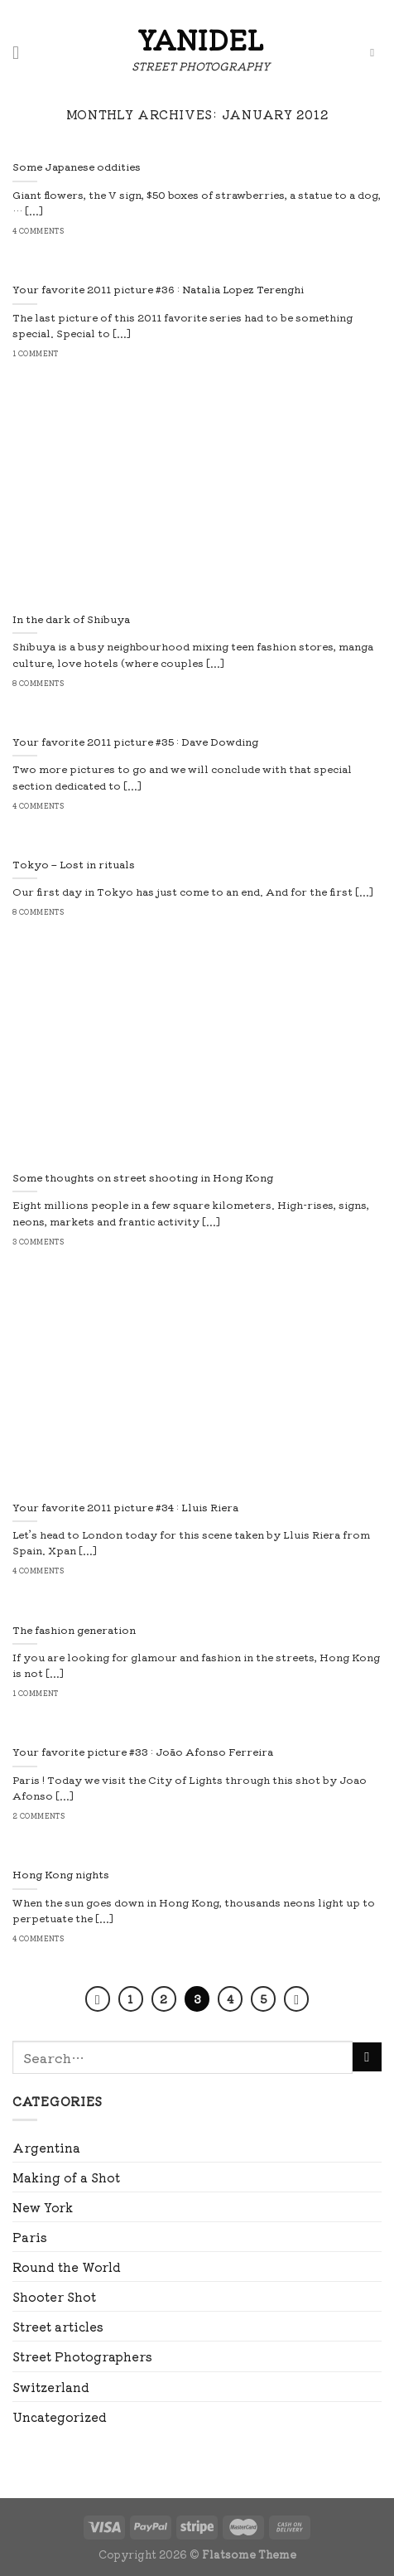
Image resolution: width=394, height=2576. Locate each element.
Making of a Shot (66, 2177)
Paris (29, 2236)
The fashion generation (74, 1630)
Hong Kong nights (60, 1875)
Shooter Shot (54, 2296)
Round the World (66, 2266)
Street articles (57, 2326)
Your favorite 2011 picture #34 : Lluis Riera (125, 1508)
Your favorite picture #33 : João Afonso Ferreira (142, 1752)
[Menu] (21, 53)
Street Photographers (82, 2356)
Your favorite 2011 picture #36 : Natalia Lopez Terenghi (158, 290)
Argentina (46, 2147)
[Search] (376, 53)
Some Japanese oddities (76, 167)
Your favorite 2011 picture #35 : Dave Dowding (135, 742)
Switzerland (50, 2386)
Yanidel (200, 39)
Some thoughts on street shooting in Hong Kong (142, 1178)
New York (42, 2207)
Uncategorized (59, 2416)
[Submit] (367, 2057)
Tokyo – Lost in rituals (73, 865)
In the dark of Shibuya (71, 619)
